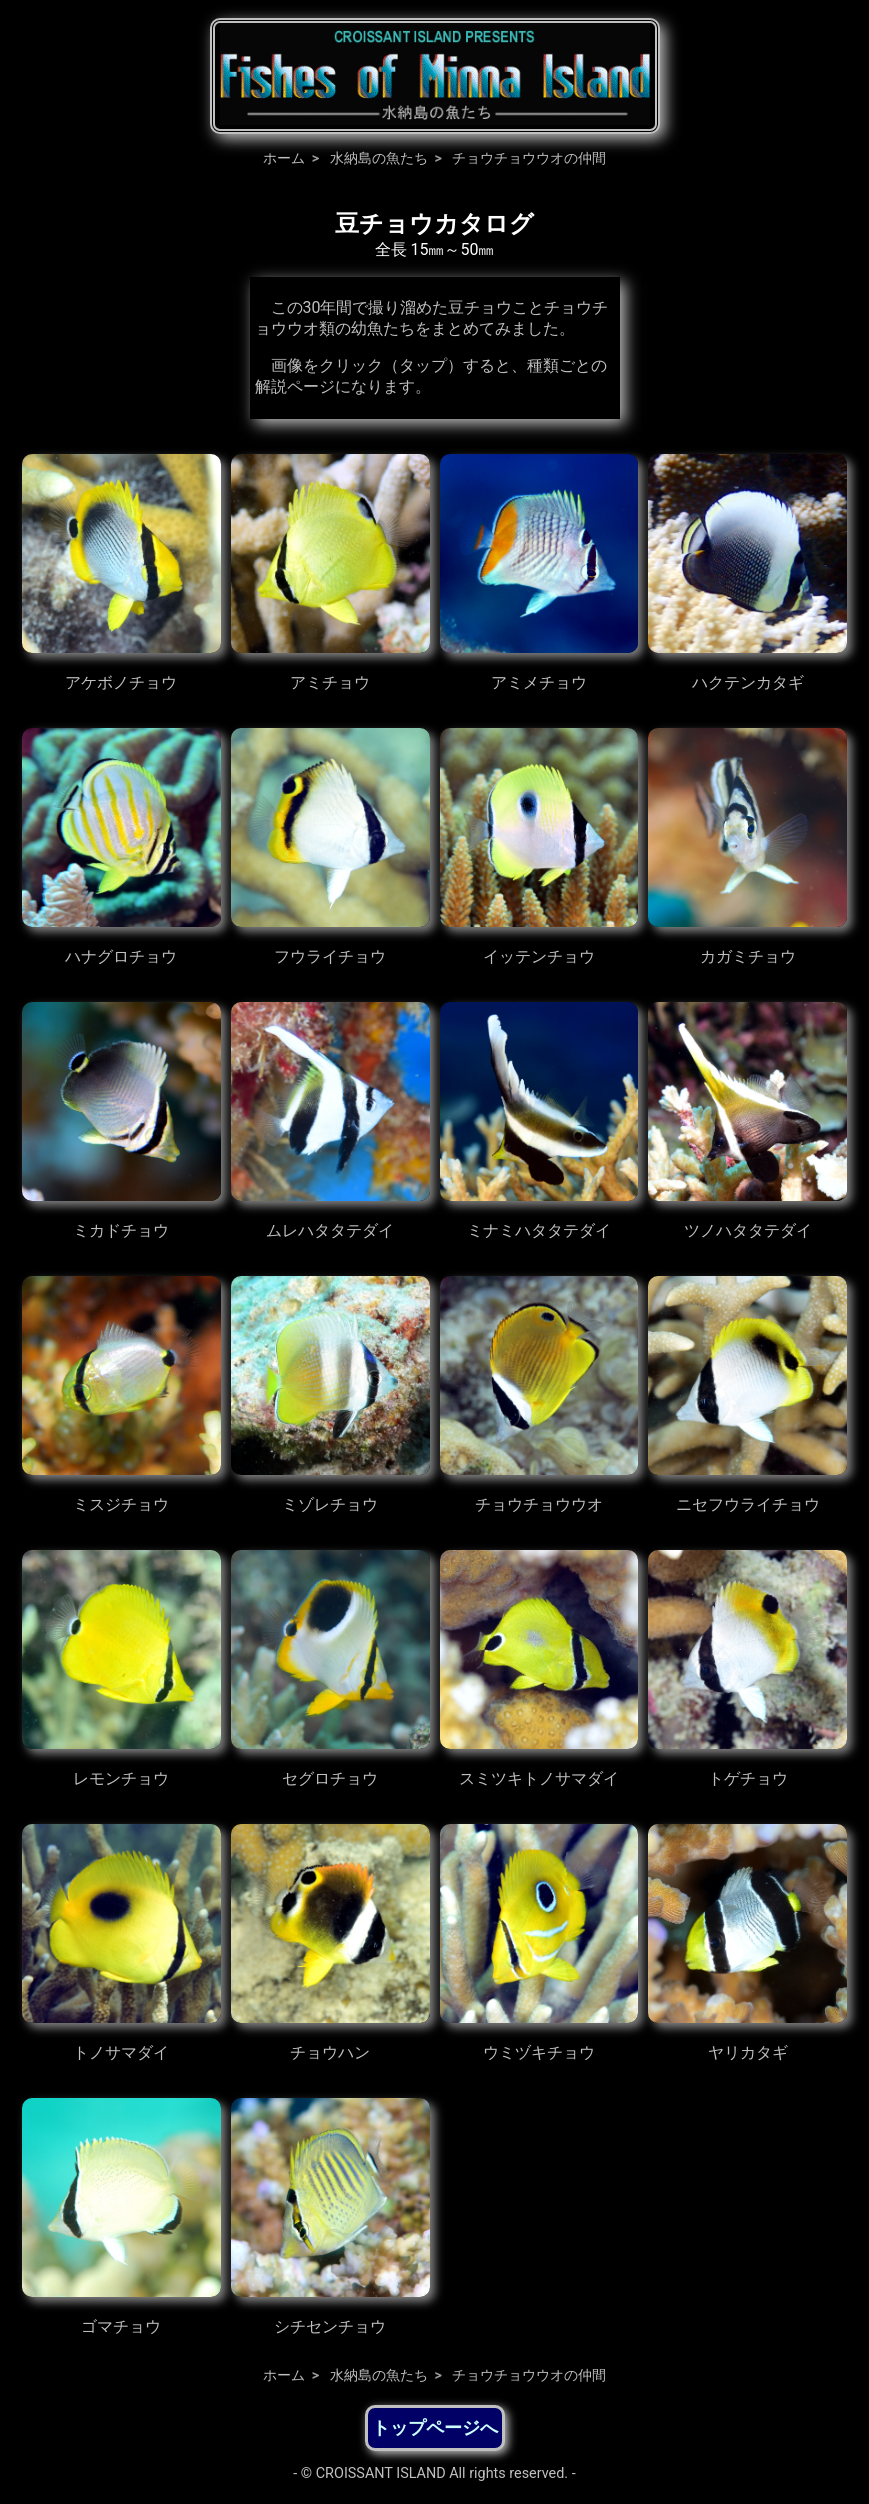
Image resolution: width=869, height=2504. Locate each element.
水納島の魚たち (379, 158)
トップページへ (435, 2427)
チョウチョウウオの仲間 (529, 158)
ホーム (284, 158)
